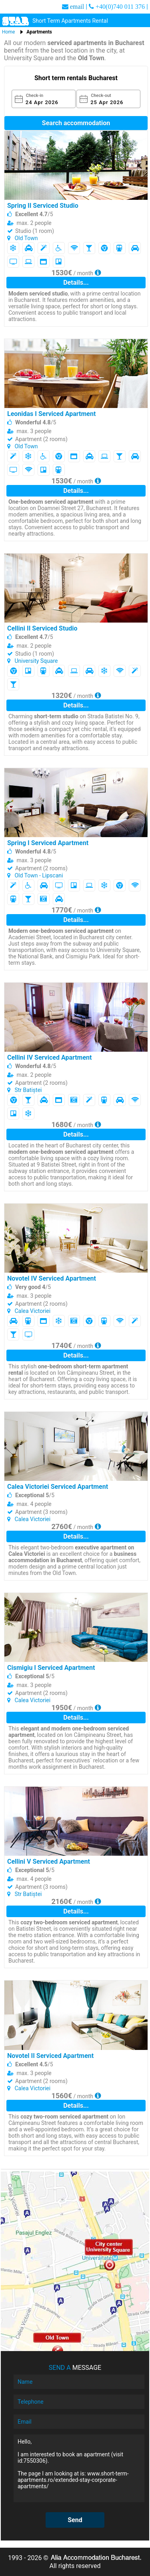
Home (8, 32)
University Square (36, 661)
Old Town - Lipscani (38, 875)
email (77, 6)
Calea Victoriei (32, 1311)
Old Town (26, 238)
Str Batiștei (28, 1090)
